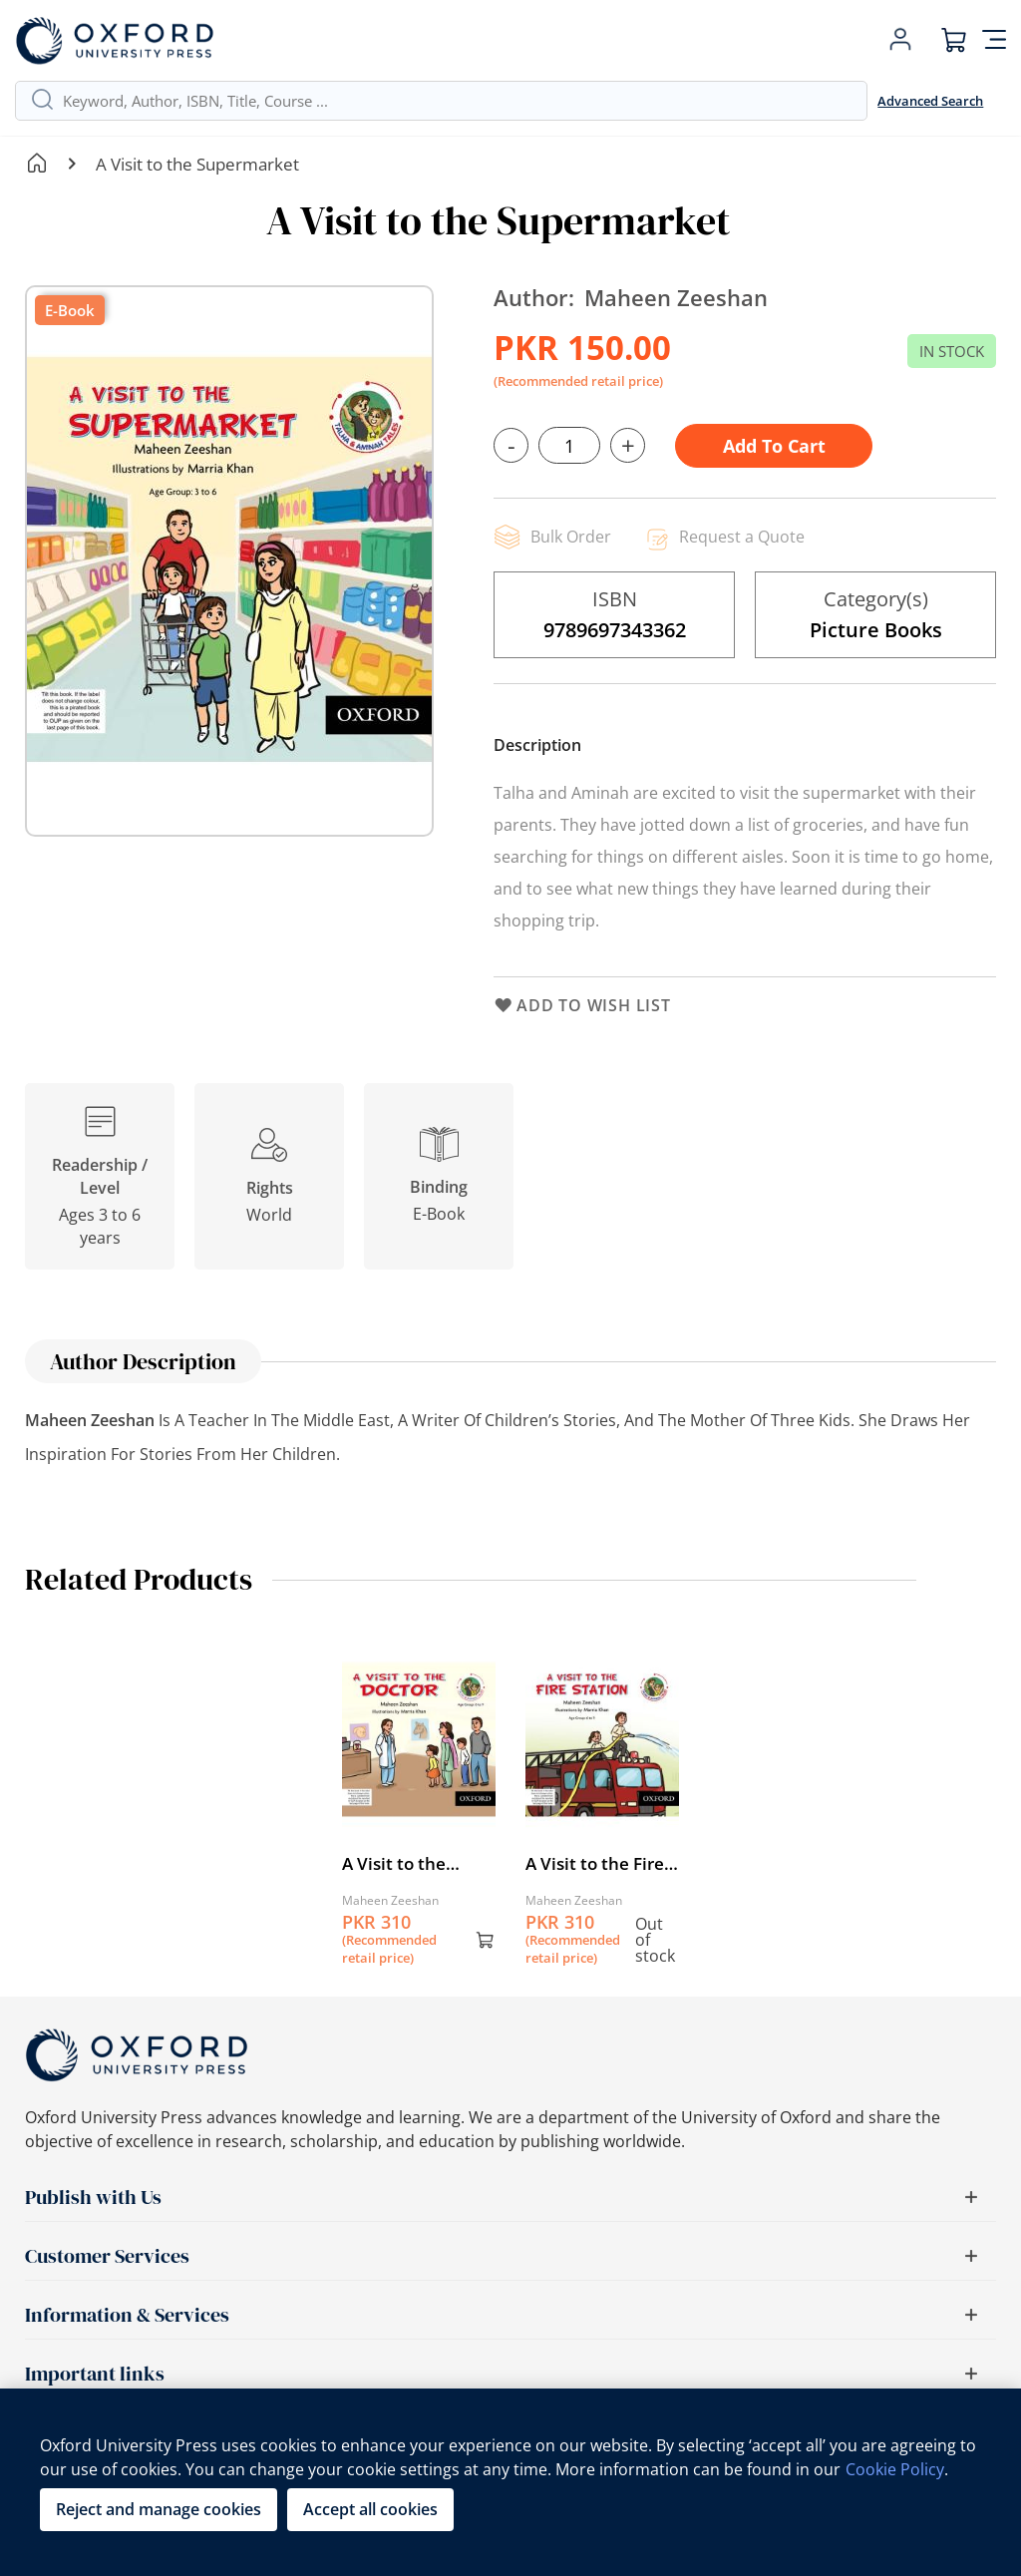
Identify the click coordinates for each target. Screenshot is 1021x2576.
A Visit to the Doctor (394, 1864)
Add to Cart (774, 446)
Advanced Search (930, 101)
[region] (510, 2482)
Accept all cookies (370, 2509)
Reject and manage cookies (158, 2509)
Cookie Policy (895, 2469)
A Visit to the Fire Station (594, 1864)
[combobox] (457, 101)
